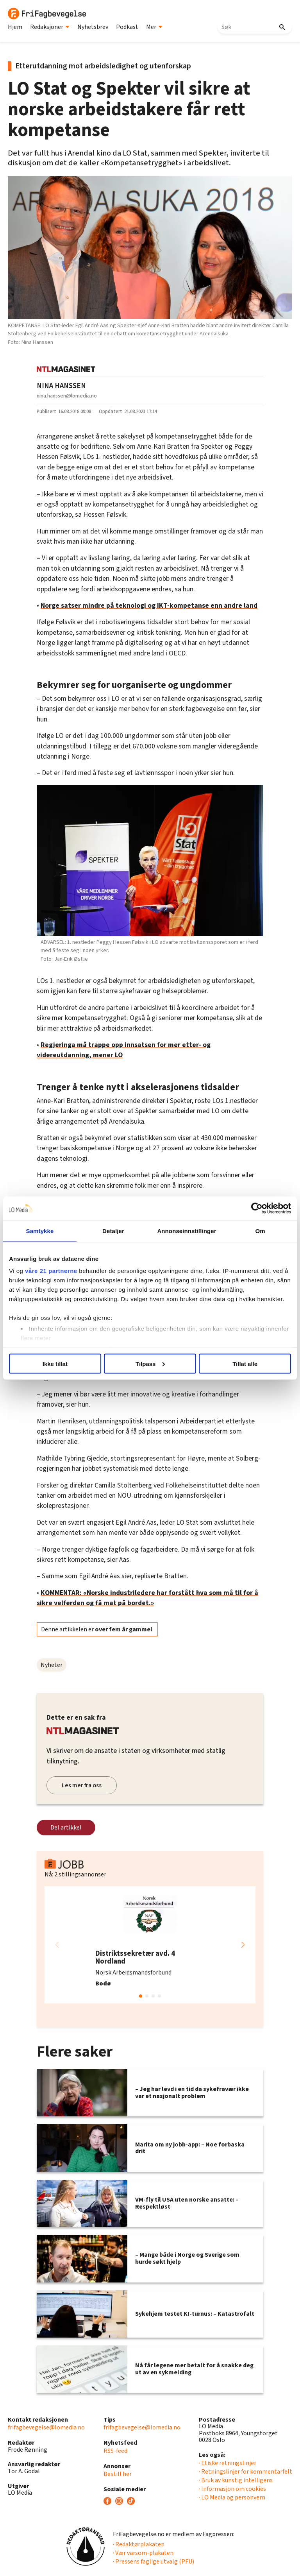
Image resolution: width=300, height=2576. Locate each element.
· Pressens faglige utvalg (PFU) (153, 2561)
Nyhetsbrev (92, 27)
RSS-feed (115, 2451)
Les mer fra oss (82, 1785)
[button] (243, 1944)
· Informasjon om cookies (232, 2489)
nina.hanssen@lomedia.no (67, 396)
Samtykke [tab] (40, 1230)
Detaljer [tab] (113, 1230)
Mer (154, 27)
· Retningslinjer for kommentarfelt (245, 2471)
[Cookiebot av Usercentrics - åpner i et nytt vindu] (257, 1208)
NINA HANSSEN (61, 385)
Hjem (15, 27)
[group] (150, 1944)
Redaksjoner (50, 27)
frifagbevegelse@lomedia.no (46, 2427)
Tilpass (150, 1363)
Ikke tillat (55, 1363)
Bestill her (118, 2474)
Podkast (127, 27)
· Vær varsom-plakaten (143, 2553)
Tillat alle (244, 1363)
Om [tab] (260, 1230)
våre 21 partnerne (51, 1270)
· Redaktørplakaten (138, 2544)
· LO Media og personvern (232, 2497)
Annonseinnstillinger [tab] (186, 1230)
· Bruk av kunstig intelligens (236, 2480)
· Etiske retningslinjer (227, 2463)
